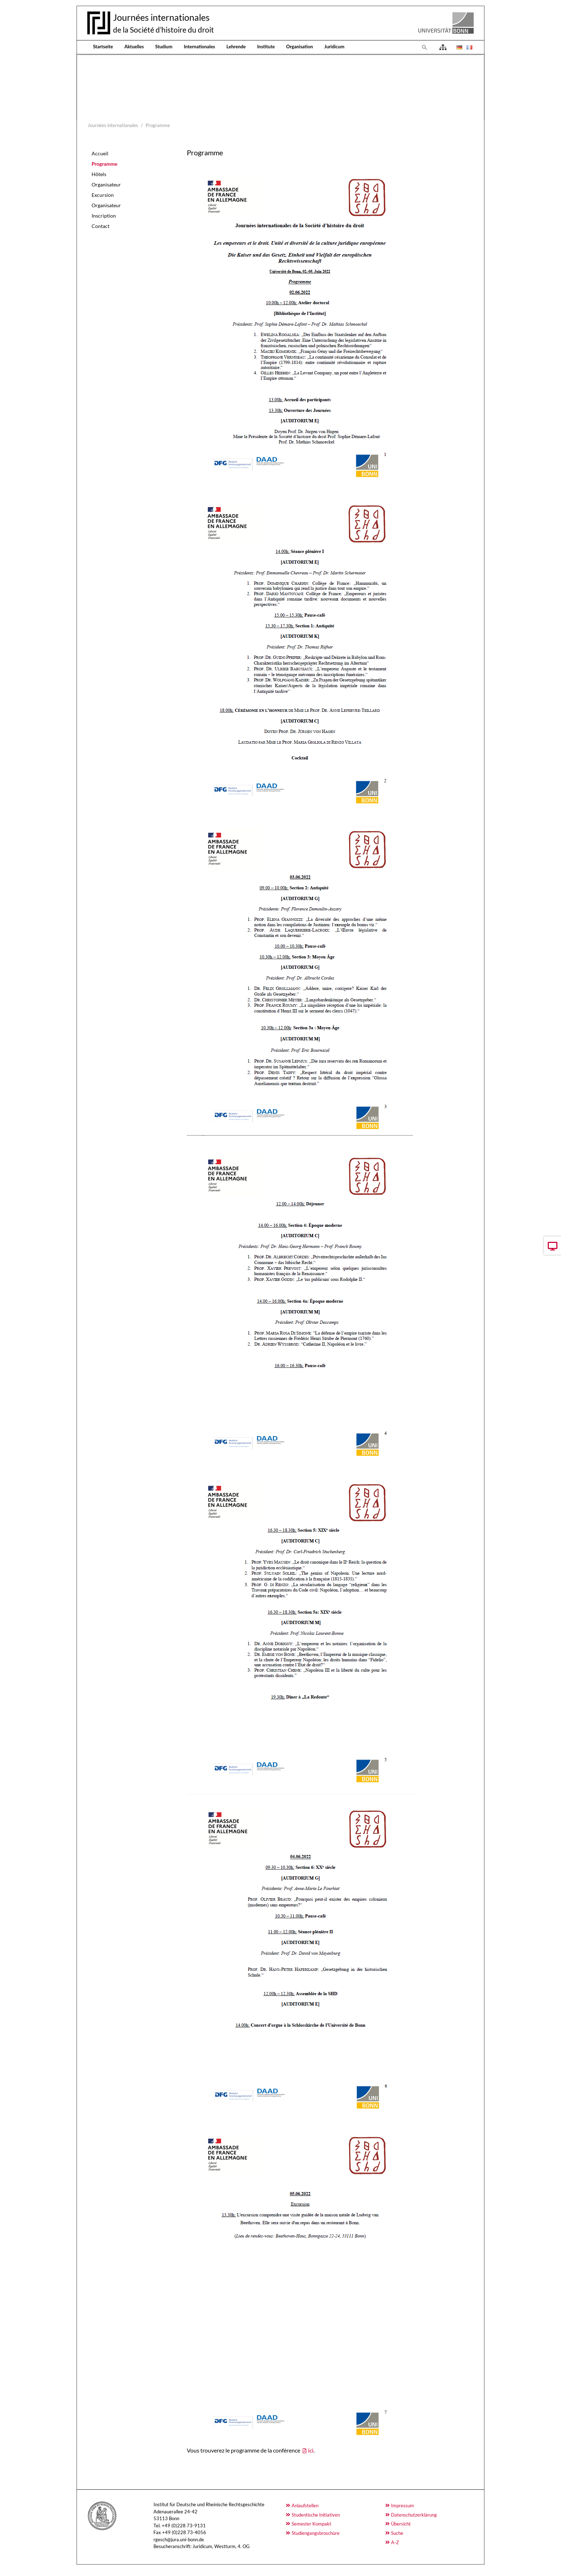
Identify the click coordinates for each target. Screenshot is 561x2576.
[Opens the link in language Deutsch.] (459, 47)
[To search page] (424, 47)
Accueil (100, 153)
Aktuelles (134, 46)
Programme (104, 164)
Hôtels (99, 174)
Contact (100, 226)
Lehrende (236, 46)
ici (310, 2450)
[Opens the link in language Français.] (469, 47)
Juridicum (335, 46)
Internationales (199, 46)
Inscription (104, 216)
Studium (163, 46)
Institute (266, 46)
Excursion (103, 195)
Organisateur (106, 184)
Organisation (299, 46)
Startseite (103, 46)
